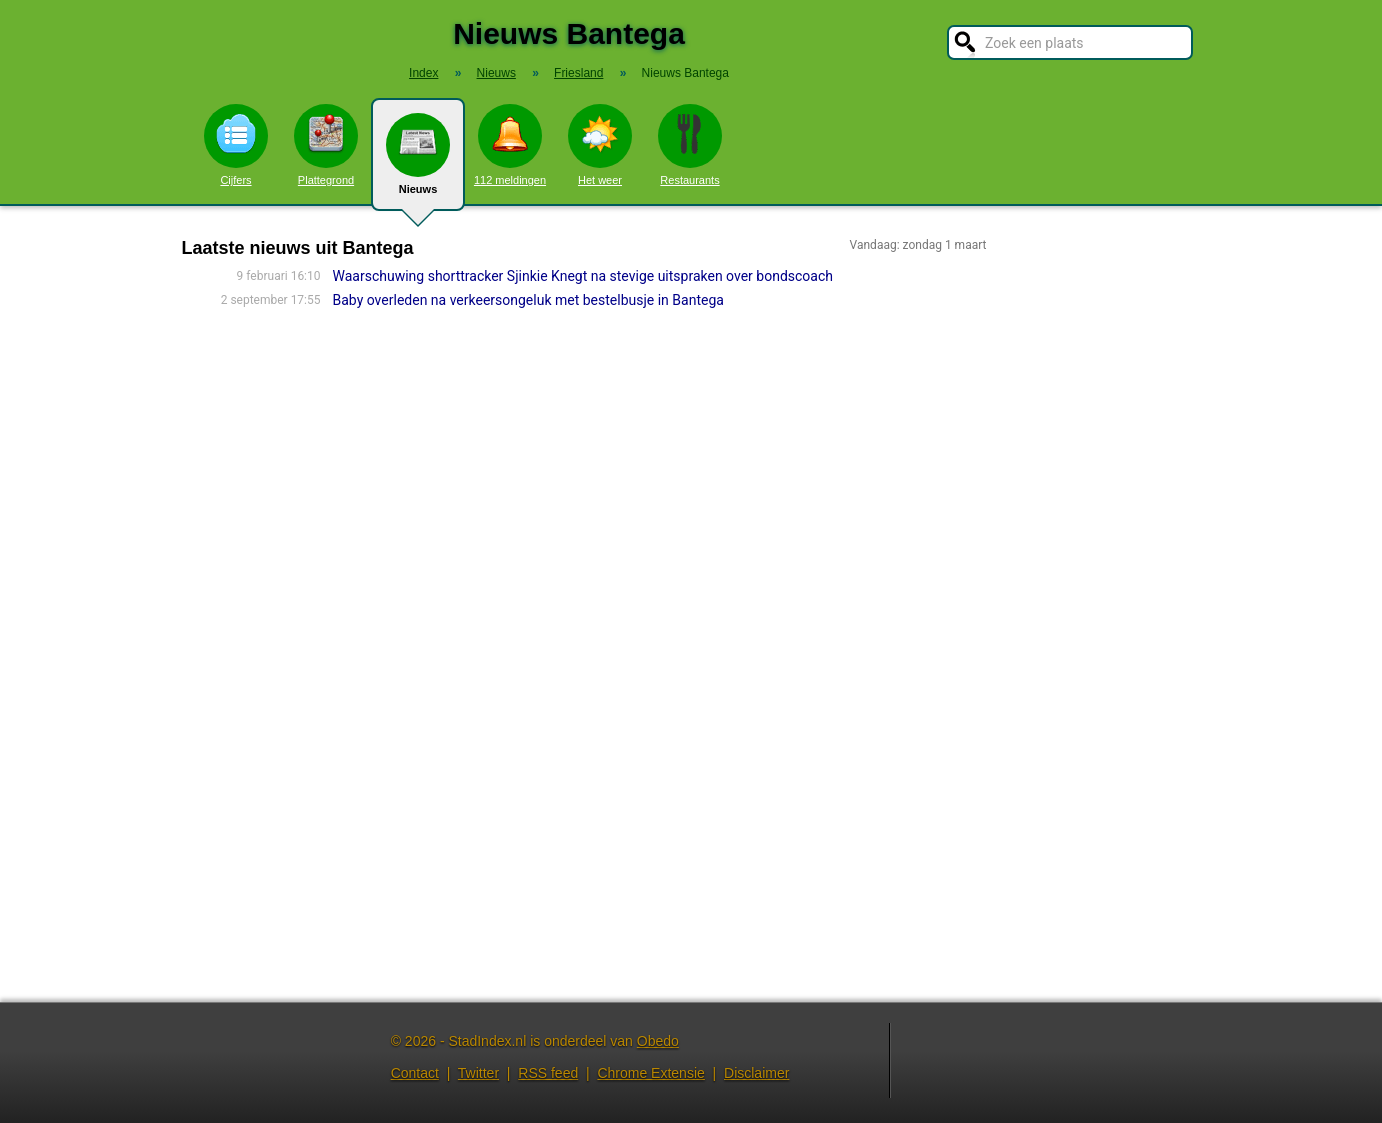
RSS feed (548, 1073)
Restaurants (690, 145)
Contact (415, 1073)
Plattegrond (326, 145)
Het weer (600, 145)
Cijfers (236, 145)
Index (423, 73)
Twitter (478, 1073)
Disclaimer (756, 1073)
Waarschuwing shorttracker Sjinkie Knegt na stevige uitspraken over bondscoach (583, 276)
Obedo (658, 1041)
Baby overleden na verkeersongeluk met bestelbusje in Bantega (528, 300)
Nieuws (418, 162)
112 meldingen (510, 145)
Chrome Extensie (650, 1073)
